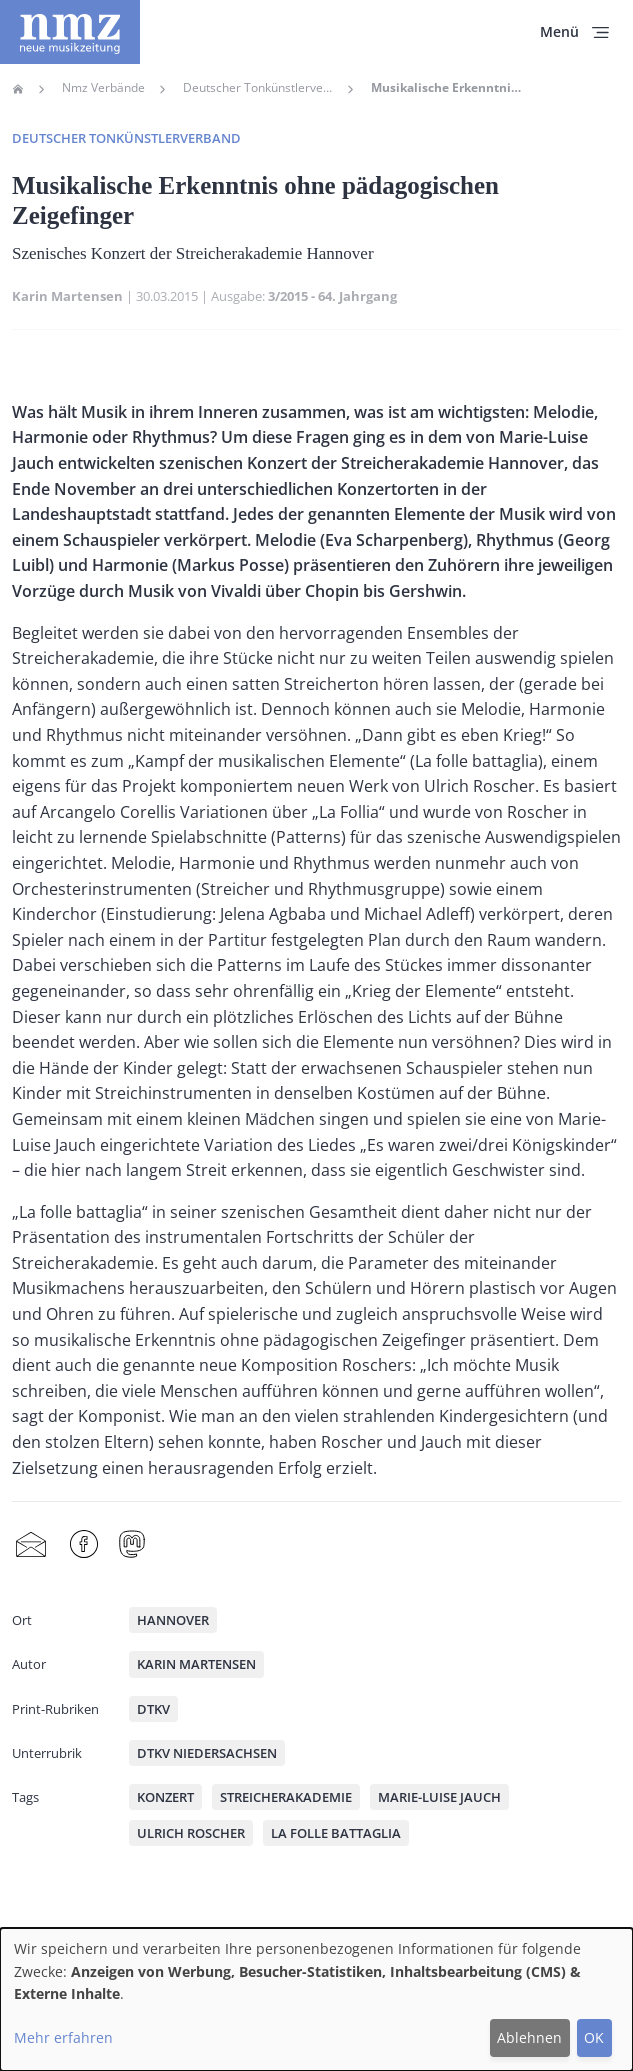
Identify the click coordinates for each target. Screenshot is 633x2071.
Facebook (84, 1544)
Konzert (165, 1797)
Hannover (173, 1620)
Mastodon (132, 1544)
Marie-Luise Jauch (439, 1797)
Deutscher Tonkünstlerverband (258, 88)
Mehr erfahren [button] (63, 2037)
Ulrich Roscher (191, 1833)
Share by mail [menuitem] (31, 1544)
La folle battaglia (336, 1833)
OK (594, 2037)
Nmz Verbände (103, 88)
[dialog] (316, 1999)
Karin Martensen (67, 296)
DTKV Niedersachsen (207, 1753)
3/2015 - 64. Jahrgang (332, 296)
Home (18, 89)
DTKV (153, 1709)
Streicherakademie (286, 1797)
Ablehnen (529, 2037)
